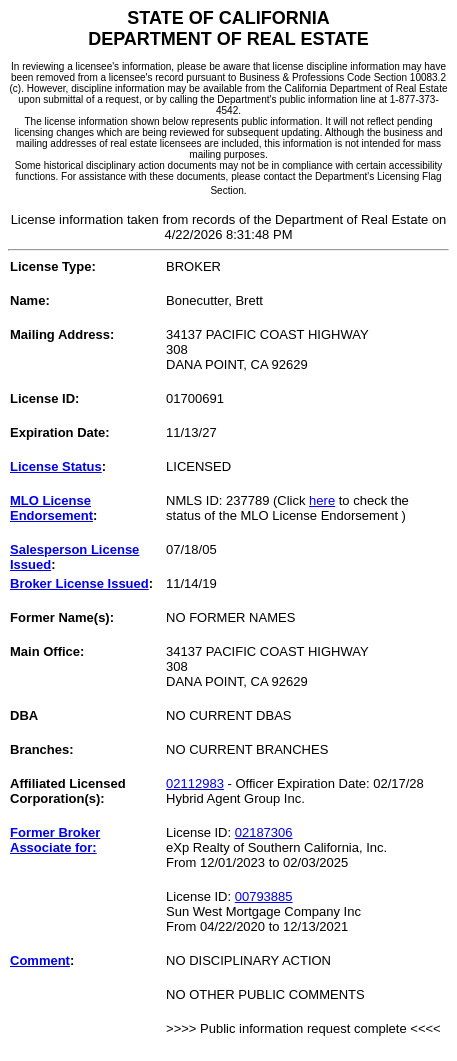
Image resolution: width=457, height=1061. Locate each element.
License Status (56, 466)
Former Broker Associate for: (55, 840)
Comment (40, 960)
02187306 (264, 832)
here (322, 500)
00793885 (264, 896)
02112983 (195, 783)
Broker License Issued (79, 583)
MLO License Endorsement (51, 508)
